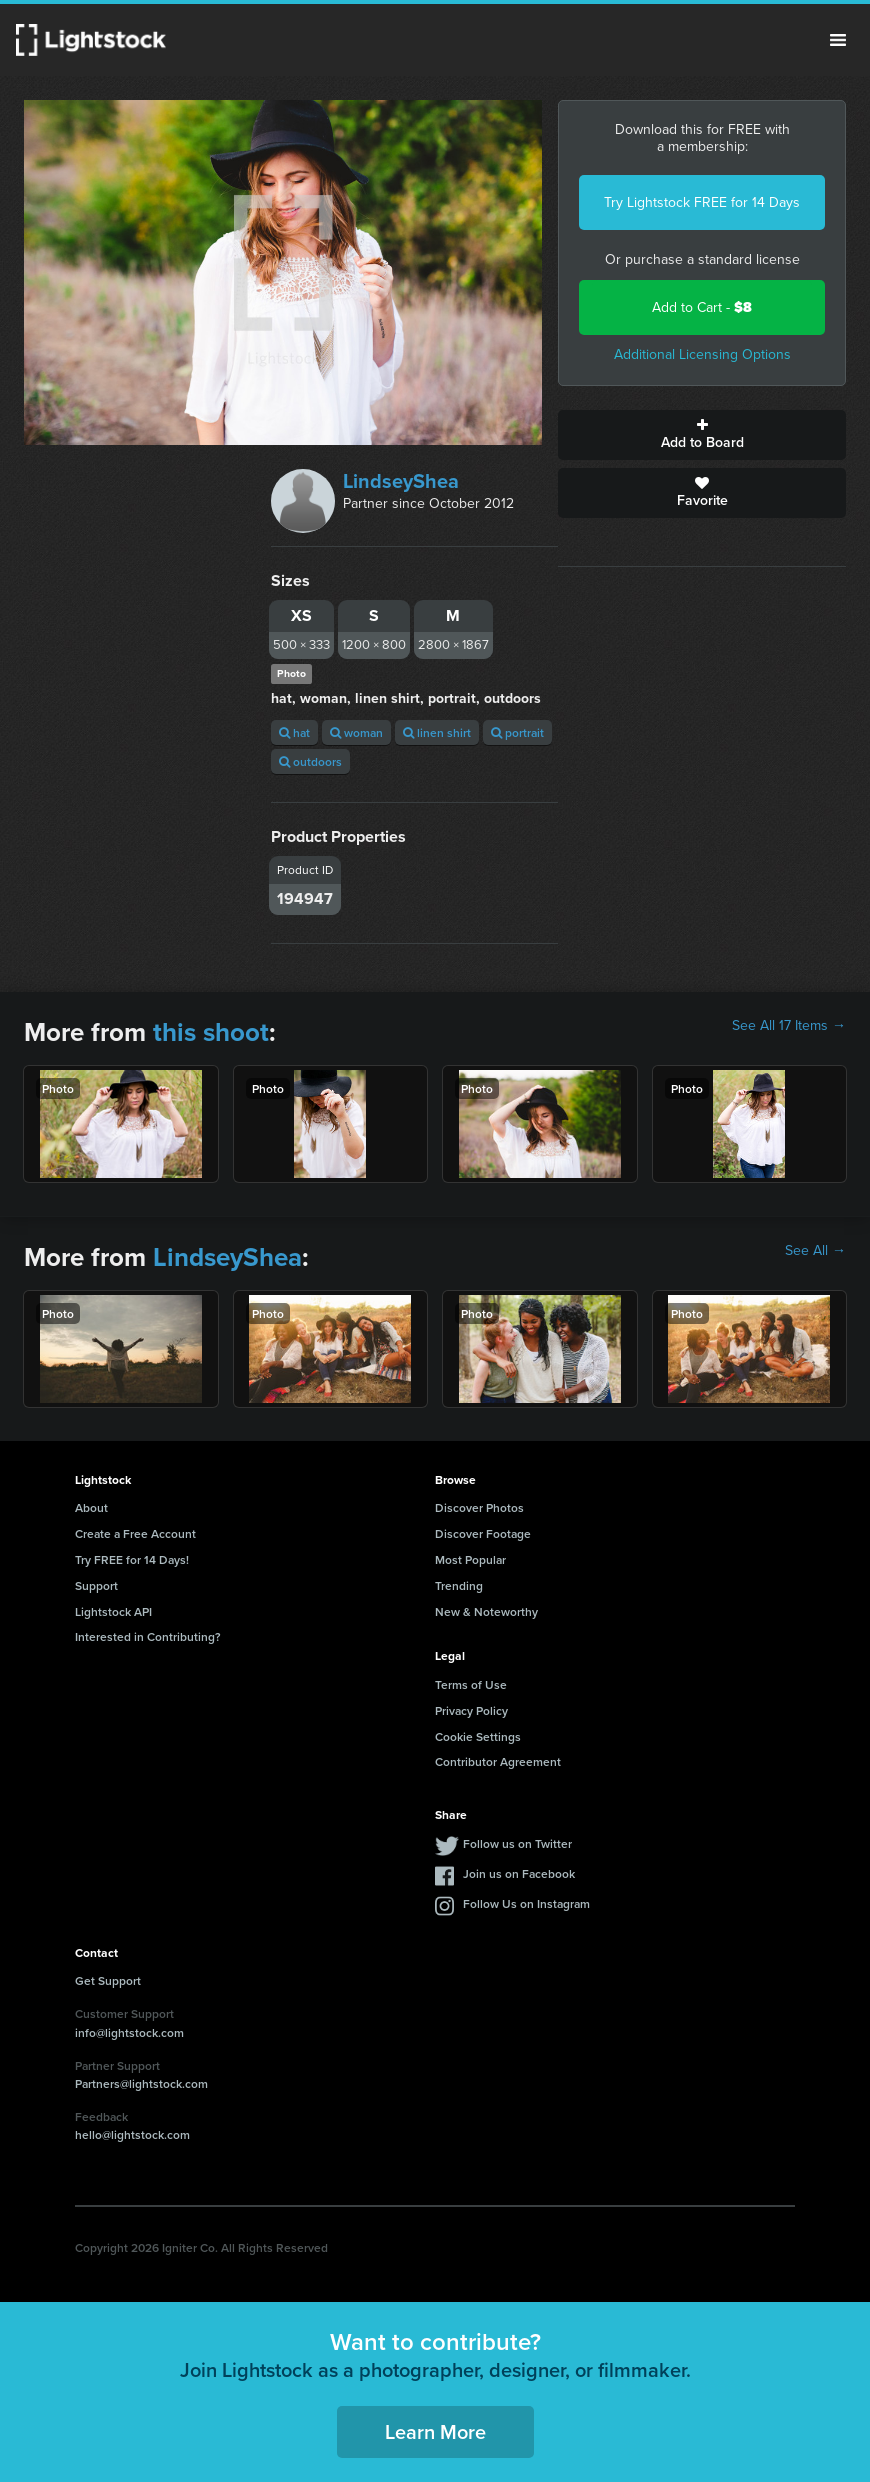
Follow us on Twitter (517, 1843)
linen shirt (437, 732)
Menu (838, 40)
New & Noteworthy (486, 1611)
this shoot (211, 1032)
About (91, 1507)
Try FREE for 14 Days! (132, 1559)
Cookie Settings (478, 1736)
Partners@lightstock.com (141, 2083)
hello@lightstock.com (132, 2134)
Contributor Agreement (498, 1761)
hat (294, 732)
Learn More (435, 2431)
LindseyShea (401, 481)
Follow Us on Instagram (526, 1903)
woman (356, 732)
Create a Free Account (135, 1533)
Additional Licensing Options (702, 354)
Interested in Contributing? (148, 1636)
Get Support (108, 1980)
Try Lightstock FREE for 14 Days (702, 202)
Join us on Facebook (519, 1873)
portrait (517, 732)
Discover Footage (483, 1533)
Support (96, 1585)
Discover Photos (479, 1507)
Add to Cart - (702, 307)
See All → (815, 1251)
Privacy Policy (471, 1710)
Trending (459, 1585)
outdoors (310, 761)
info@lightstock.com (129, 2032)
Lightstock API (113, 1611)
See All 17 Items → (789, 1026)
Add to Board (702, 435)
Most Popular (470, 1559)
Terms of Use (471, 1684)
